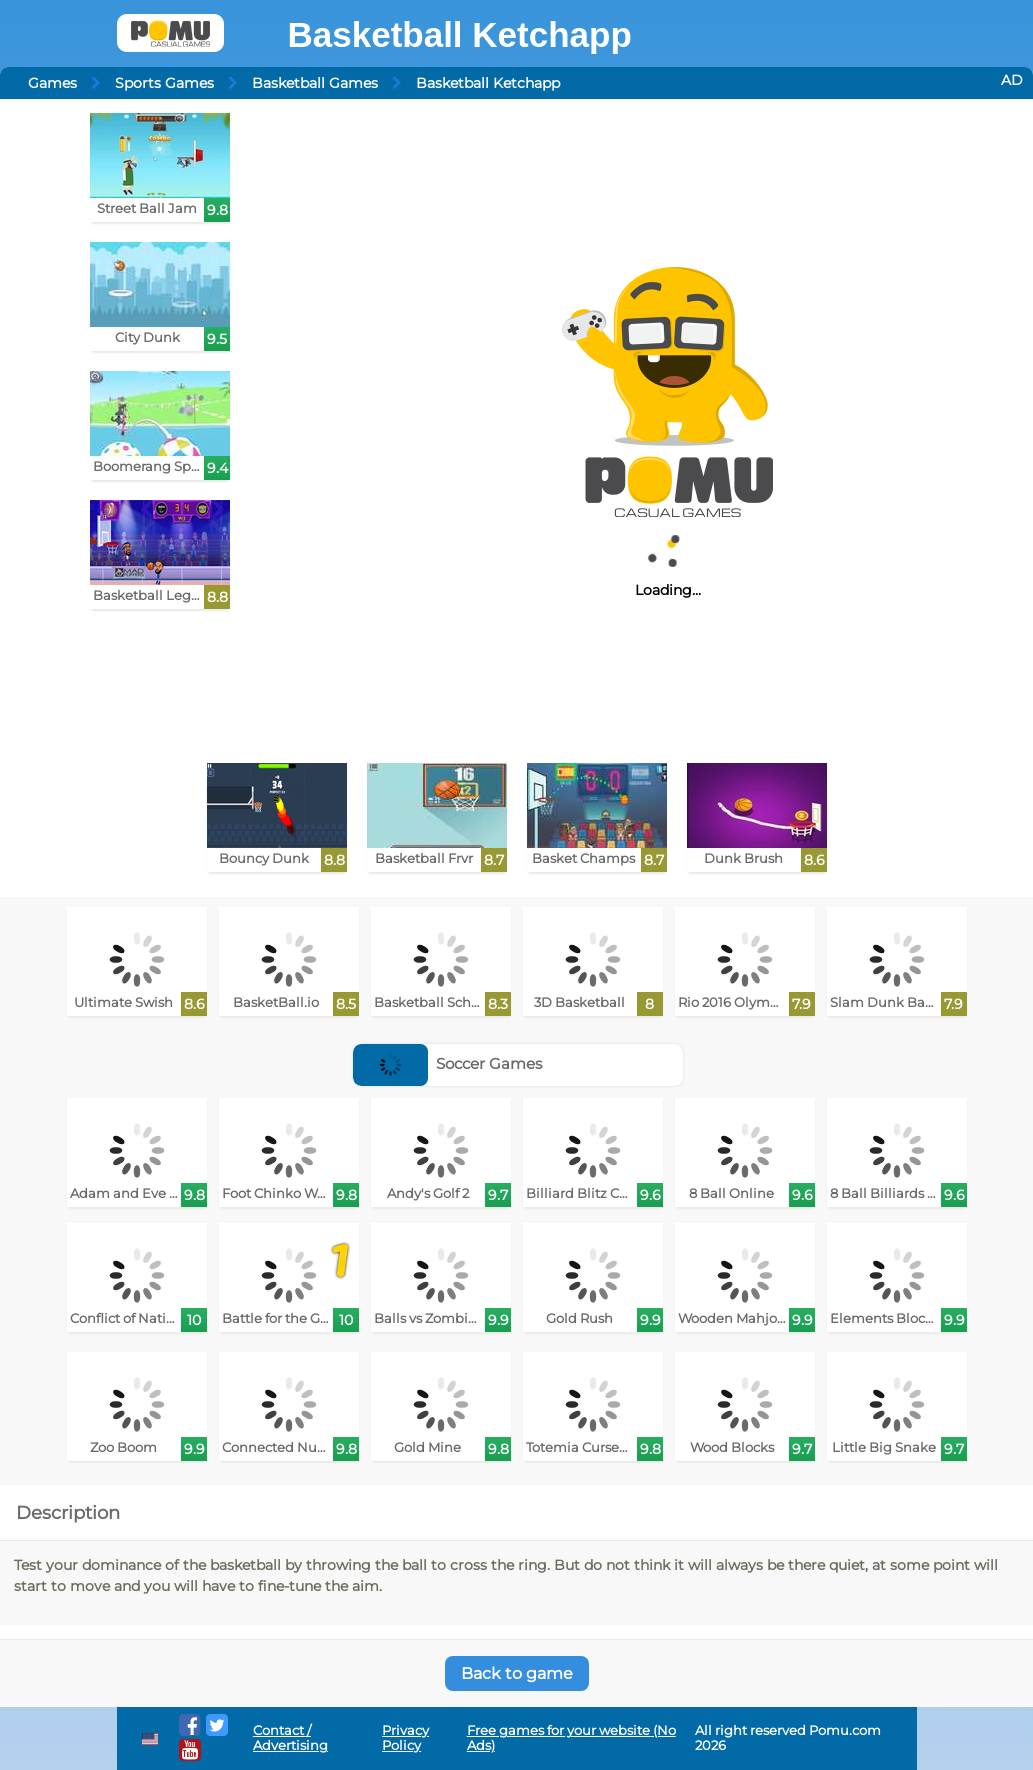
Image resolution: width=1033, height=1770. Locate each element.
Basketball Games (315, 83)
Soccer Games (448, 1063)
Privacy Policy (405, 1738)
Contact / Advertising (290, 1738)
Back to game (517, 1673)
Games (52, 83)
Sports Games (164, 83)
